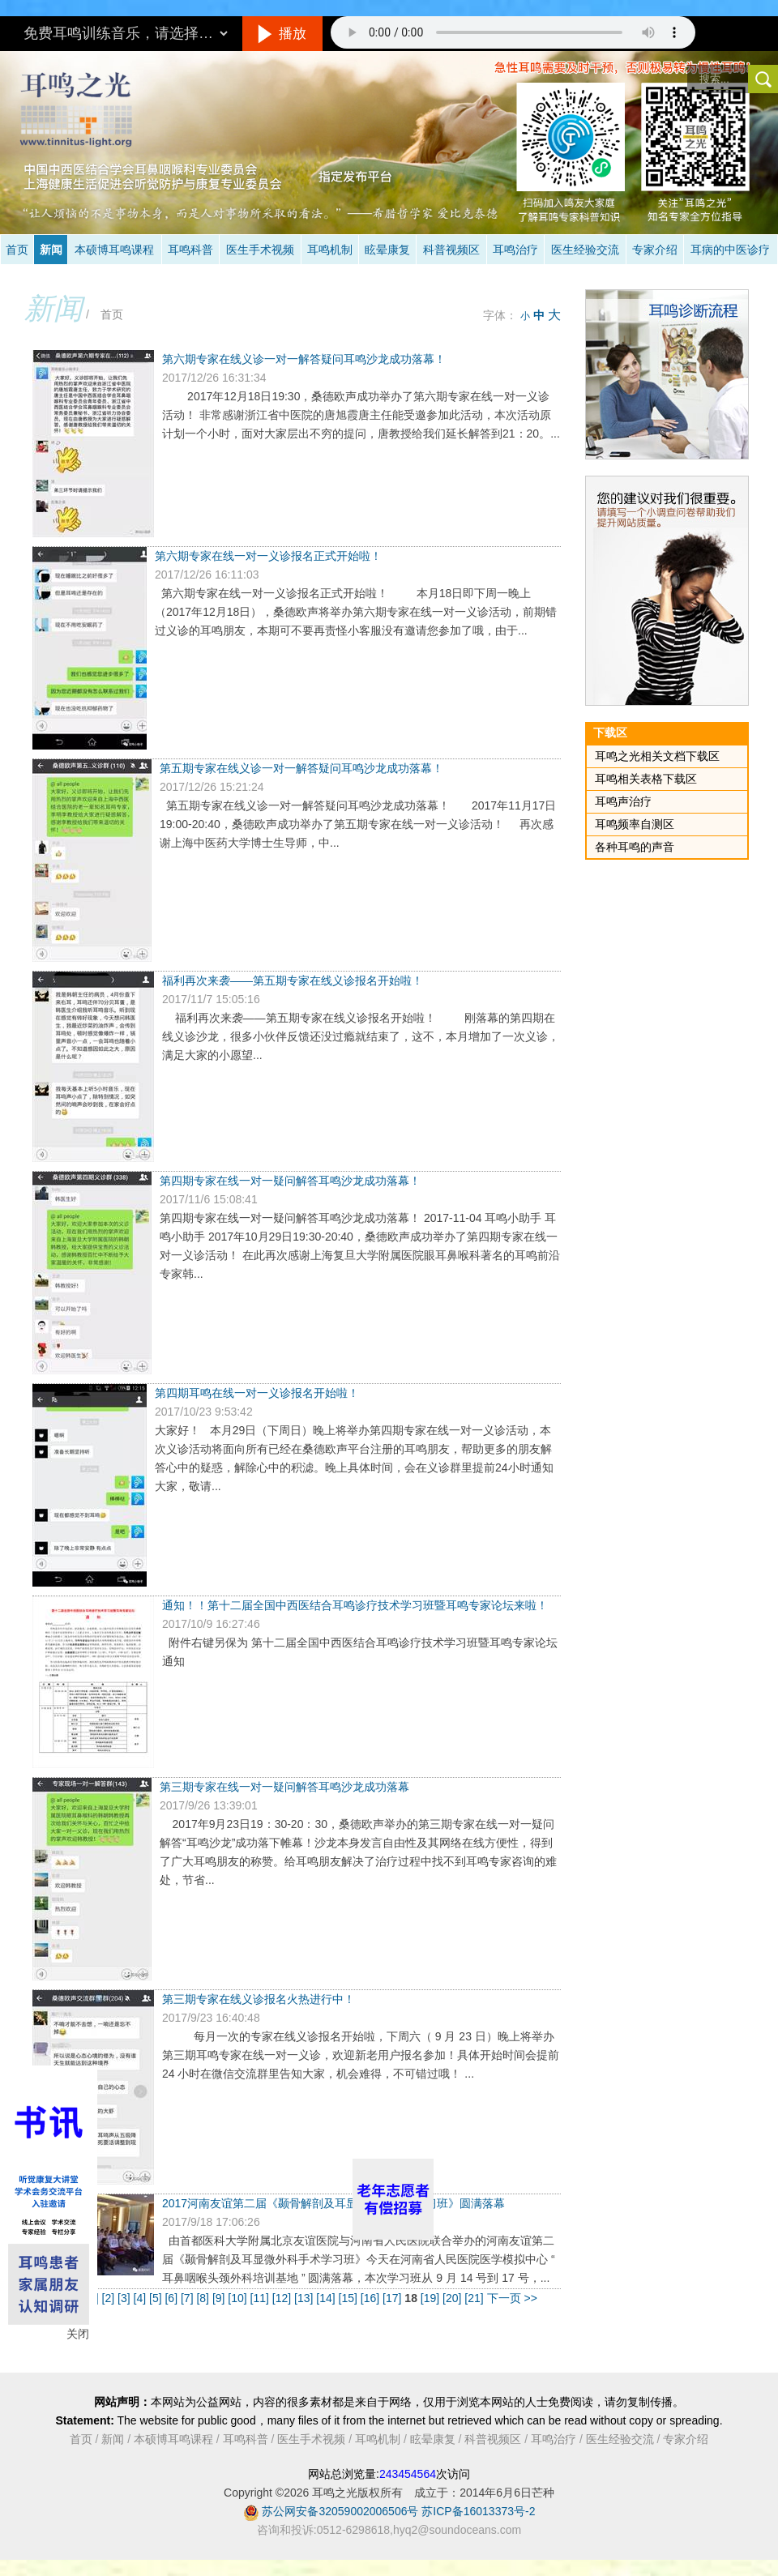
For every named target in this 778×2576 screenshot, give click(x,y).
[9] (220, 2298)
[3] (125, 2298)
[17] (393, 2298)
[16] (372, 2298)
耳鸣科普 (190, 249)
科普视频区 (451, 249)
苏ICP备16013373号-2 (478, 2511)
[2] (110, 2298)
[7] (188, 2298)
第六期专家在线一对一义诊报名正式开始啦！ (268, 555)
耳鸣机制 (330, 249)
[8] (204, 2298)
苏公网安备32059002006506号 (340, 2511)
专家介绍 (655, 249)
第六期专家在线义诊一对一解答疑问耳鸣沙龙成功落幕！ (304, 358)
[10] (239, 2298)
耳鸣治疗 (515, 249)
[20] (453, 2298)
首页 (17, 249)
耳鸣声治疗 (623, 801)
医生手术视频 (260, 249)
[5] (157, 2298)
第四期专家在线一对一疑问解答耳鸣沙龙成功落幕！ (290, 1180)
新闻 (51, 249)
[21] (475, 2298)
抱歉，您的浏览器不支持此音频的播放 (513, 32)
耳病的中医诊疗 (730, 249)
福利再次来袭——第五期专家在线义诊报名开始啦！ (292, 980)
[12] (283, 2298)
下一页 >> (512, 2298)
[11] (261, 2298)
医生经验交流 (585, 249)
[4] (141, 2298)
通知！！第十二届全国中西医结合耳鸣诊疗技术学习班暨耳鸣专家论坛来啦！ (355, 1605)
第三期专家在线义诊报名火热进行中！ (258, 1999)
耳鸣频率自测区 (634, 824)
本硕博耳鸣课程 (114, 249)
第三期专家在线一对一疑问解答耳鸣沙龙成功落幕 (284, 1786)
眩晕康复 (387, 249)
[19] (431, 2298)
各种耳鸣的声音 (634, 846)
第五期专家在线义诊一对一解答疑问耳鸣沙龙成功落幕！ (301, 768)
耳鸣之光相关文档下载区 (657, 756)
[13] (305, 2298)
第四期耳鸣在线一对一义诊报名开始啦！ (257, 1392)
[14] (327, 2298)
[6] (172, 2298)
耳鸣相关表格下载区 (646, 778)
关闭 (77, 2333)
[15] (350, 2298)
